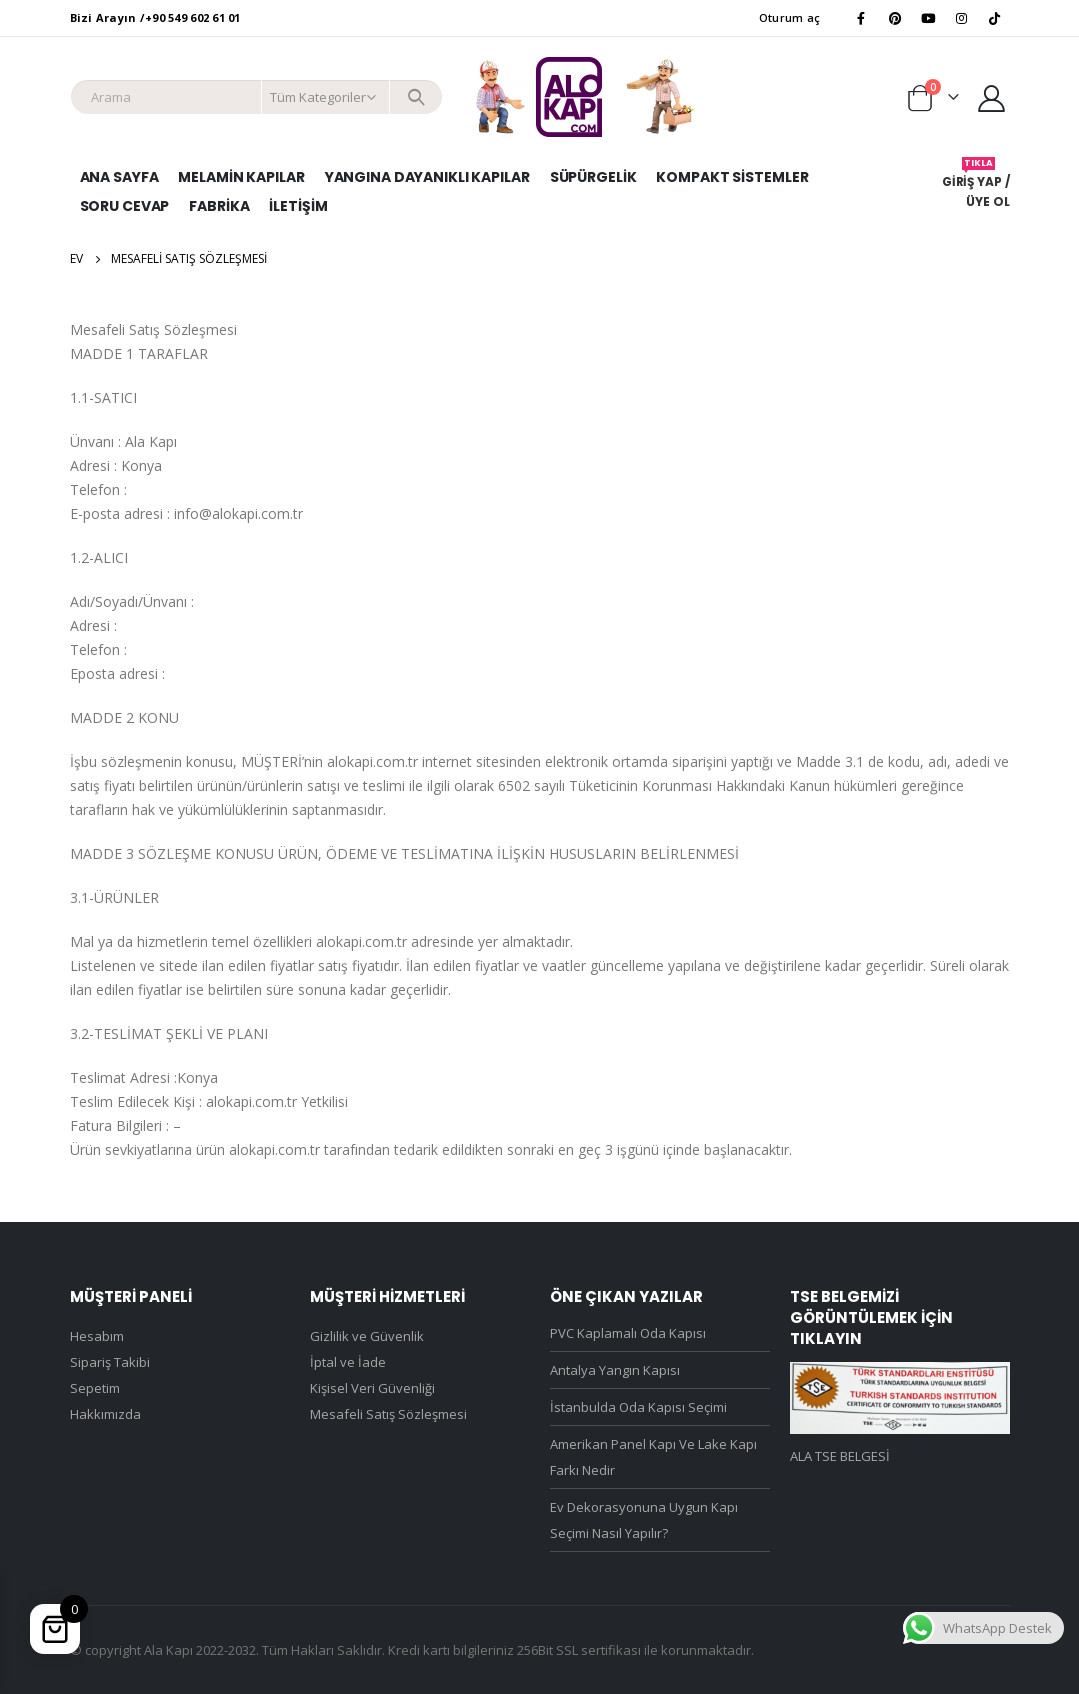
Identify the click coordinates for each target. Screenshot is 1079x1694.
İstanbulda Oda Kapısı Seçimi (638, 1407)
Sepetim (95, 1388)
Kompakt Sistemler (732, 177)
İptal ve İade (348, 1362)
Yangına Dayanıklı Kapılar (427, 177)
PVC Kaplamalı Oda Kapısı (628, 1333)
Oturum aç (789, 17)
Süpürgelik (593, 177)
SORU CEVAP (125, 206)
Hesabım (97, 1336)
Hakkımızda (105, 1414)
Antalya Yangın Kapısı (615, 1370)
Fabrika (219, 206)
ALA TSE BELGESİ (840, 1456)
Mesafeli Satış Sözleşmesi (388, 1414)
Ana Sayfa (119, 177)
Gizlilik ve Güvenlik (367, 1336)
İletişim (298, 206)
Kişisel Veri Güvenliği (372, 1388)
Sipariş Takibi (110, 1362)
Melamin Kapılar (241, 177)
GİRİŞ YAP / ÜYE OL (976, 183)
